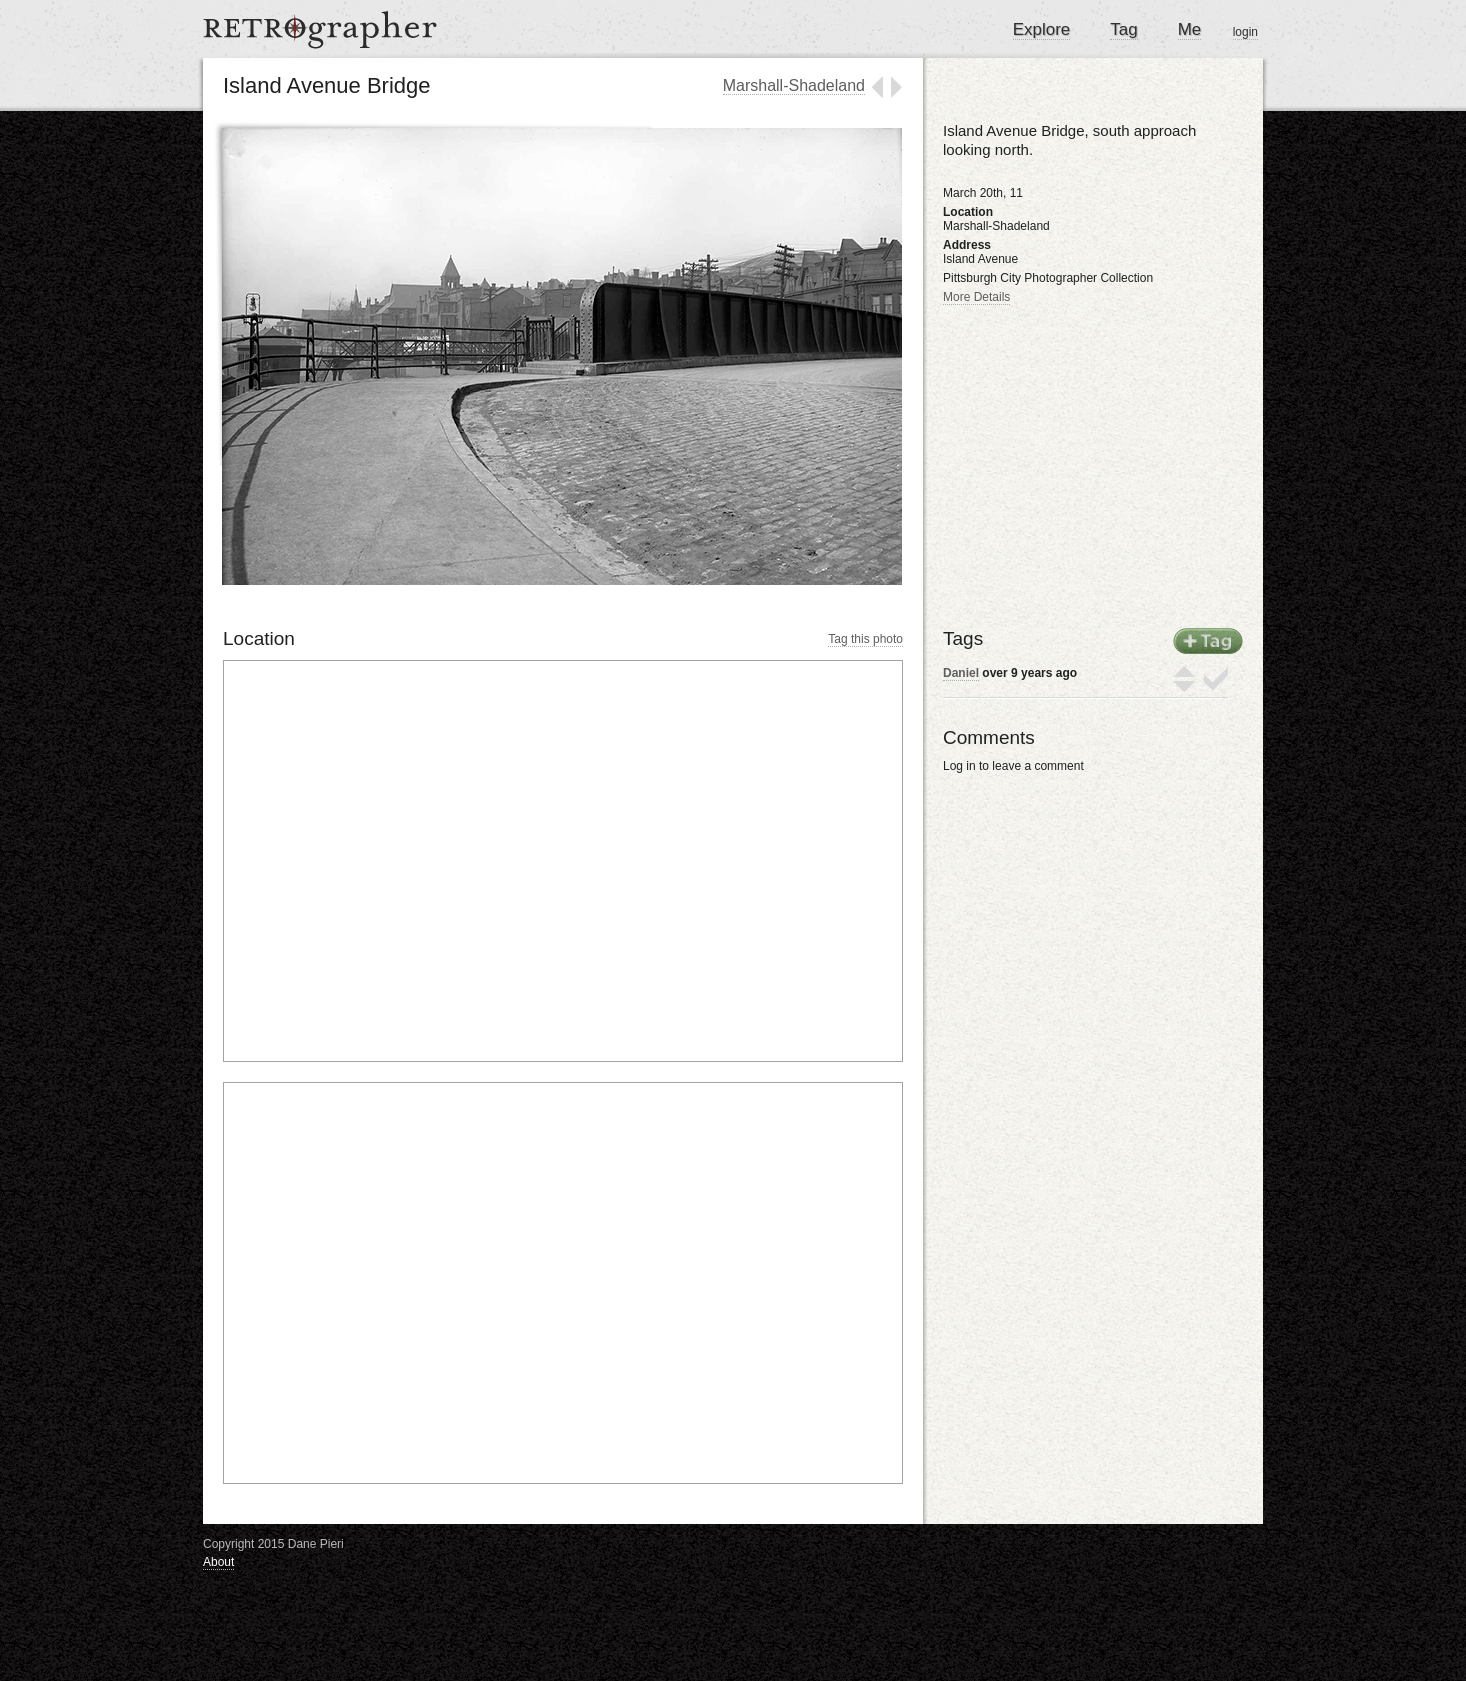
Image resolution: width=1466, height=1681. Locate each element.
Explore (1042, 29)
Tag (1123, 29)
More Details (976, 297)
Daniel (961, 673)
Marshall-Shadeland (794, 85)
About (218, 1562)
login (1245, 32)
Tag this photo (865, 639)
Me (1190, 29)
